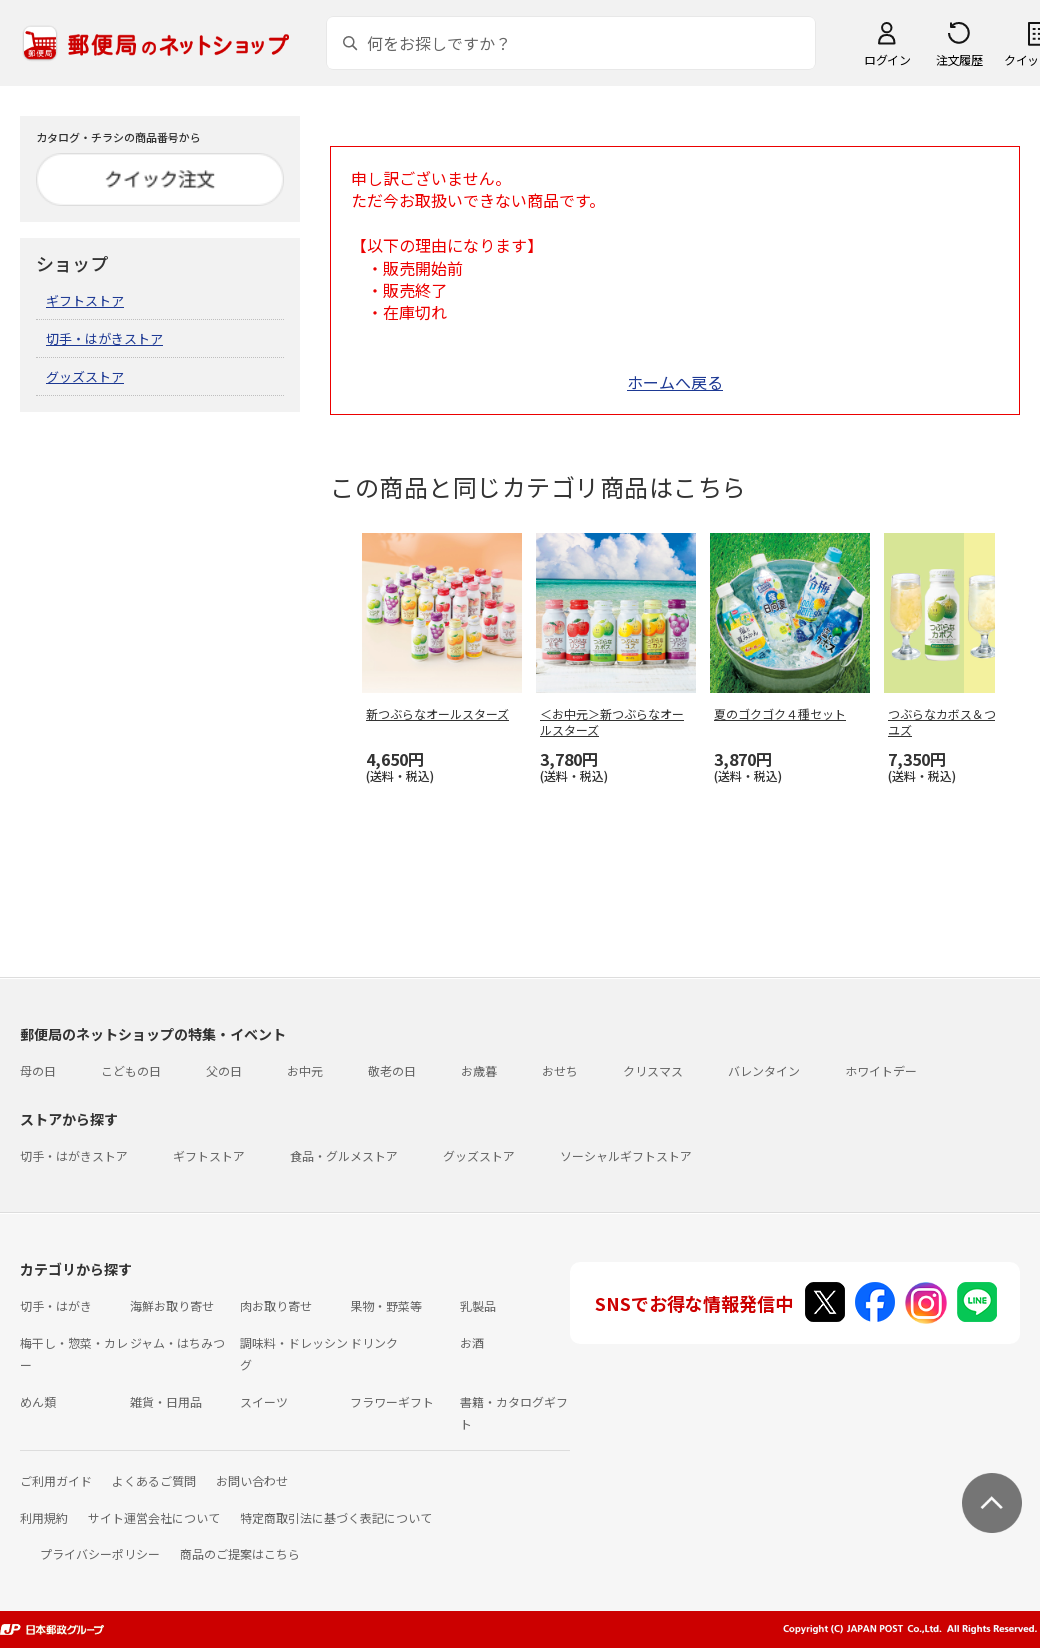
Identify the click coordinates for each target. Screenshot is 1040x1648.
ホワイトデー (881, 1070)
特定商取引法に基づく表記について (336, 1517)
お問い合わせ (252, 1480)
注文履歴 (959, 59)
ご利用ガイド (56, 1480)
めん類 (38, 1401)
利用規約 (44, 1517)
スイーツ (264, 1401)
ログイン (887, 59)
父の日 (224, 1070)
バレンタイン (764, 1070)
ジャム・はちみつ (177, 1342)
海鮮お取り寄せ (172, 1305)
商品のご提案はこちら (240, 1553)
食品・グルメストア (344, 1155)
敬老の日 (392, 1070)
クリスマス (653, 1070)
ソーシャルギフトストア (626, 1155)
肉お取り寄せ (276, 1305)
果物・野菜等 (386, 1305)
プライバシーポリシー (100, 1553)
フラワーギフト (392, 1401)
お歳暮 (479, 1070)
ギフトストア (85, 300)
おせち (560, 1070)
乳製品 (478, 1305)
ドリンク (374, 1342)
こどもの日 (131, 1070)
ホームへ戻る (675, 382)
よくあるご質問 (154, 1480)
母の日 (38, 1070)
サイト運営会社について (154, 1517)
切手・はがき (56, 1305)
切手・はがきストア (104, 338)
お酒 (472, 1342)
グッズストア (85, 376)
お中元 (305, 1070)
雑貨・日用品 (166, 1401)
